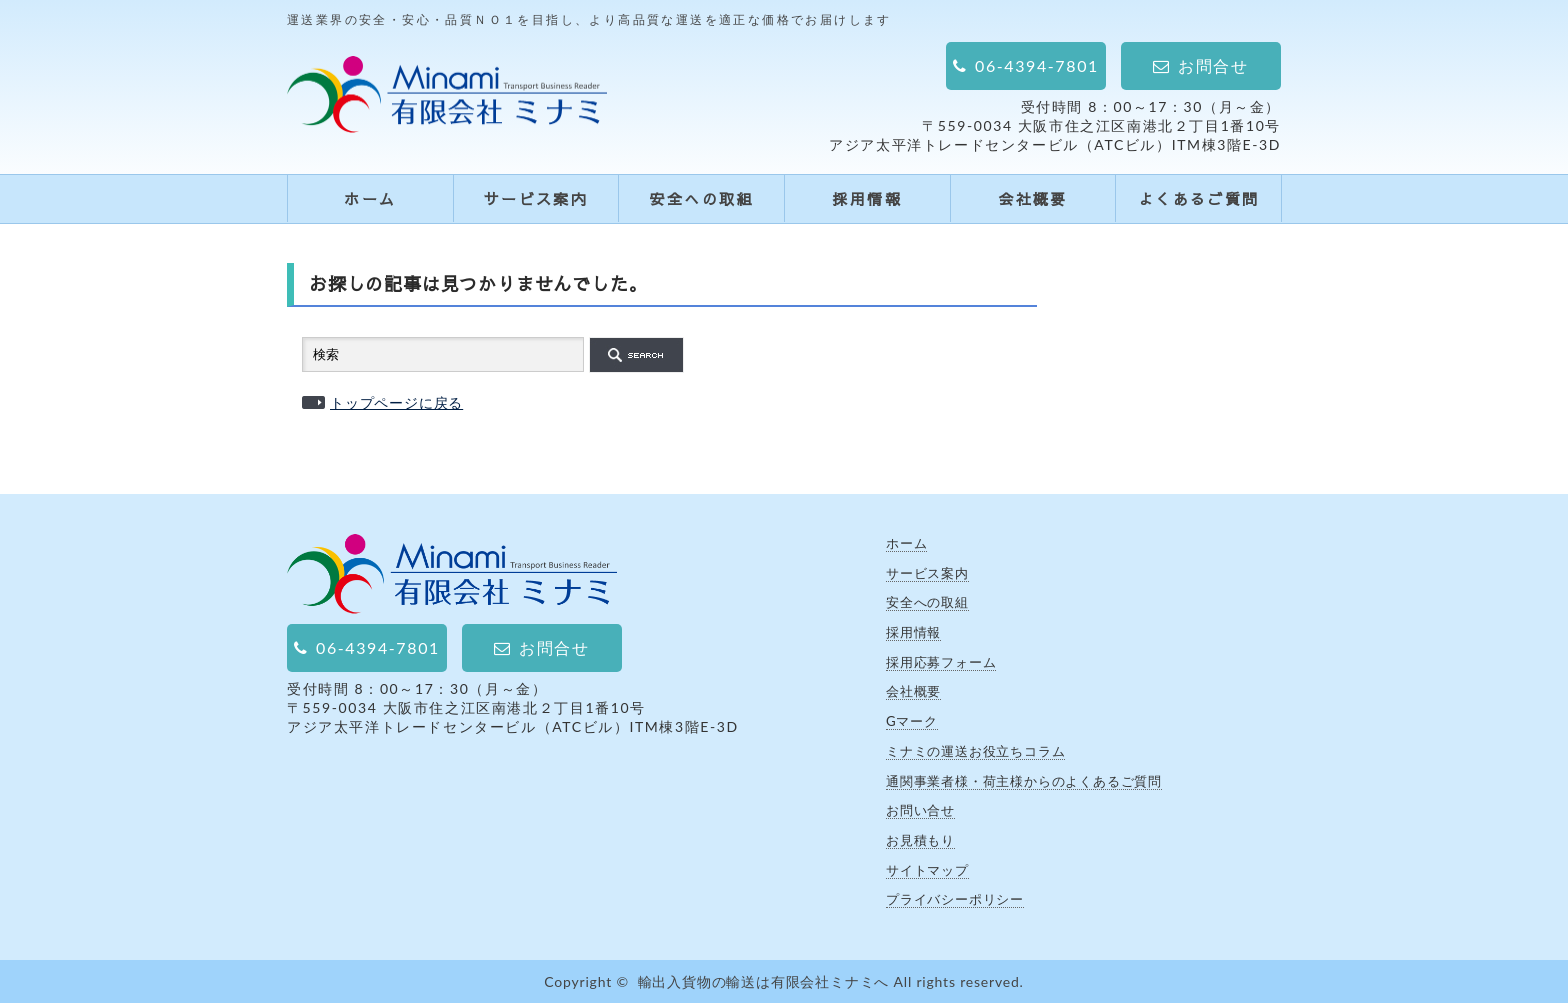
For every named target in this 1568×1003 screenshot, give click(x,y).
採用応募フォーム (941, 662)
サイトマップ (927, 870)
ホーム (370, 198)
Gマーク (912, 721)
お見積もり (920, 840)
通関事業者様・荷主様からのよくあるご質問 (1024, 781)
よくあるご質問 (1199, 198)
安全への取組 (701, 198)
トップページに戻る (396, 402)
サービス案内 (536, 198)
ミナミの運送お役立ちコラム (975, 751)
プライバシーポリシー (955, 899)
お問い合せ (920, 810)
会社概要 (1033, 198)
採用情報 (867, 198)
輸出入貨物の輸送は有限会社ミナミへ (764, 981)
